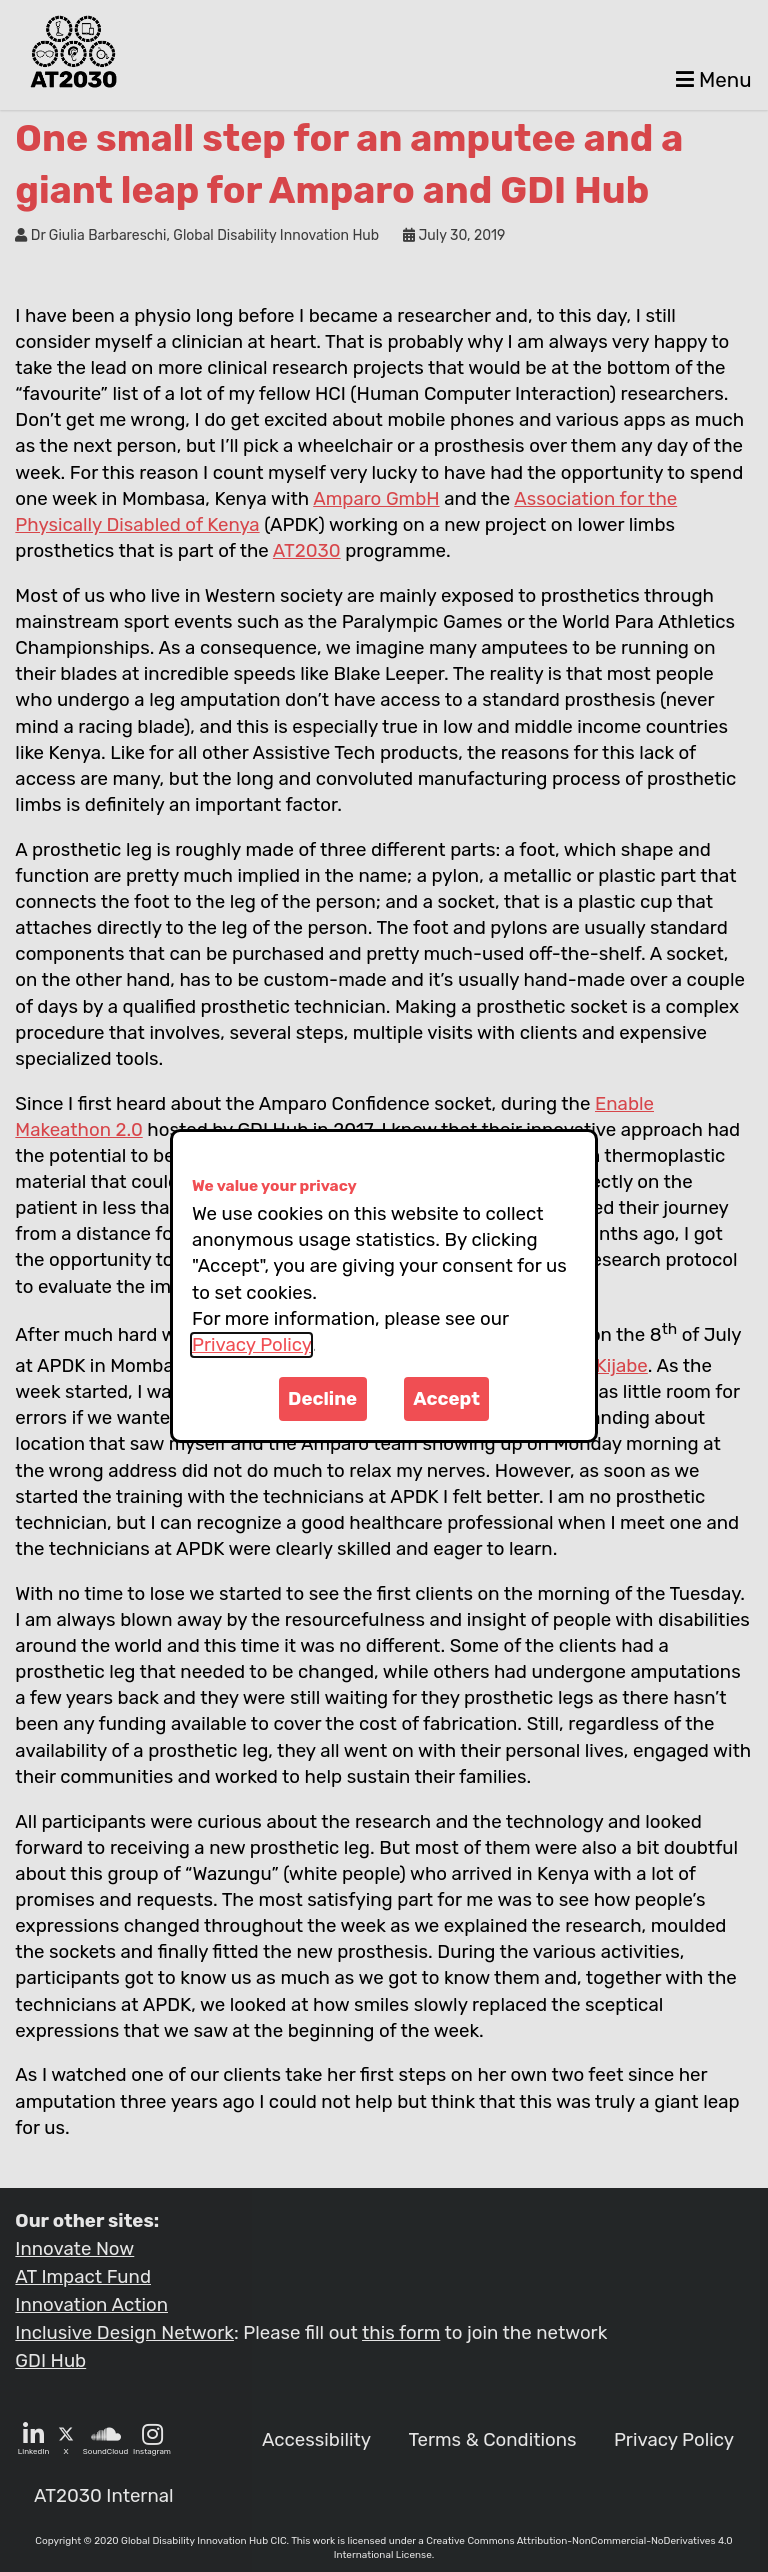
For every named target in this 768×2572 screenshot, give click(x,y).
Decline (322, 1399)
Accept (446, 1399)
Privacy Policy (251, 1345)
